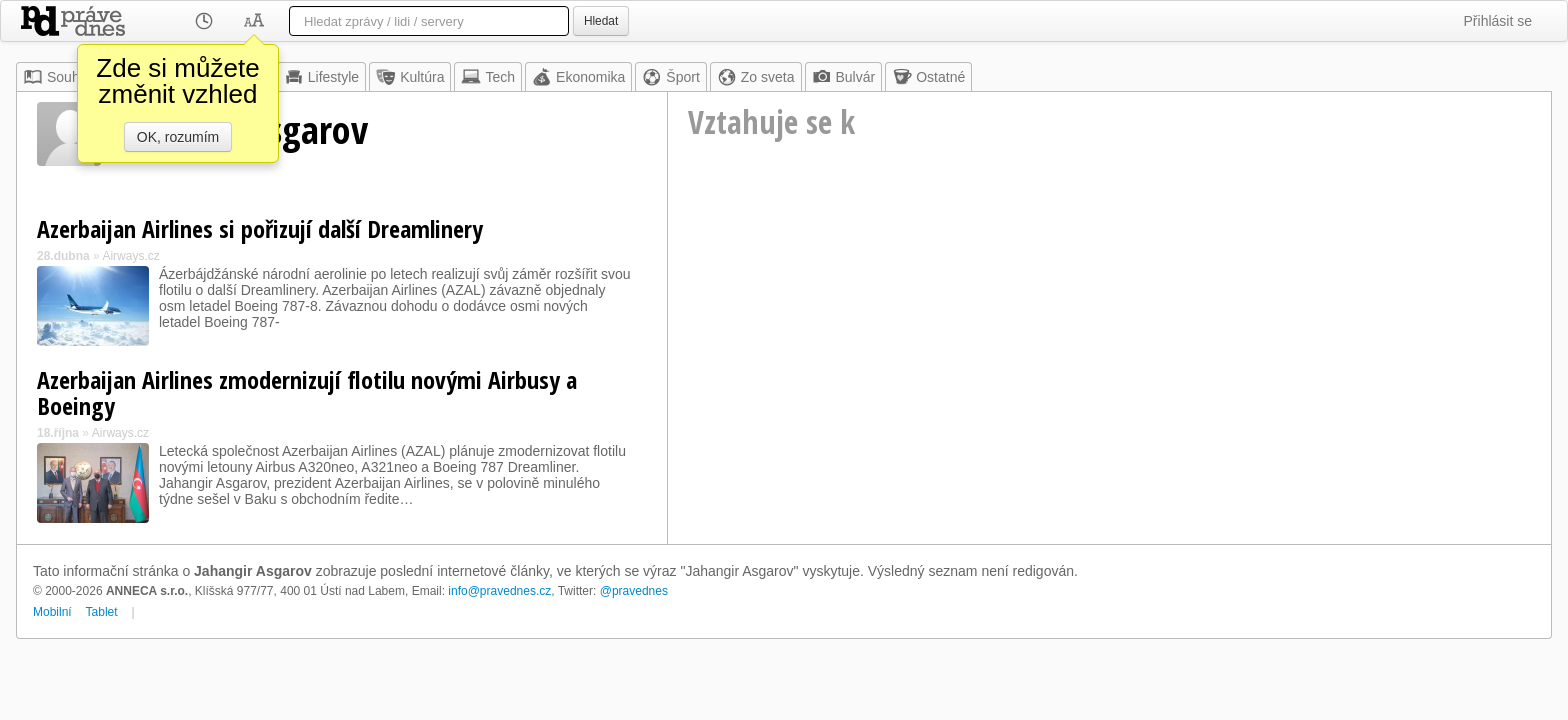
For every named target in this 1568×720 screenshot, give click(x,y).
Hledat (601, 21)
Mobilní (52, 612)
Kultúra (410, 77)
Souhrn (57, 77)
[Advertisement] (1109, 346)
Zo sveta (756, 77)
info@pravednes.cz (499, 591)
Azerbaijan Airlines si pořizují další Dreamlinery (260, 228)
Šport (670, 77)
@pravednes (634, 591)
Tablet (102, 612)
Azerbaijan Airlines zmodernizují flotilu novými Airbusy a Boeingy (307, 392)
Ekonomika (578, 77)
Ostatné (928, 77)
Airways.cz (130, 256)
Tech (488, 77)
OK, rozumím (178, 137)
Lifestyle (321, 77)
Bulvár (844, 77)
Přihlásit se (1498, 21)
